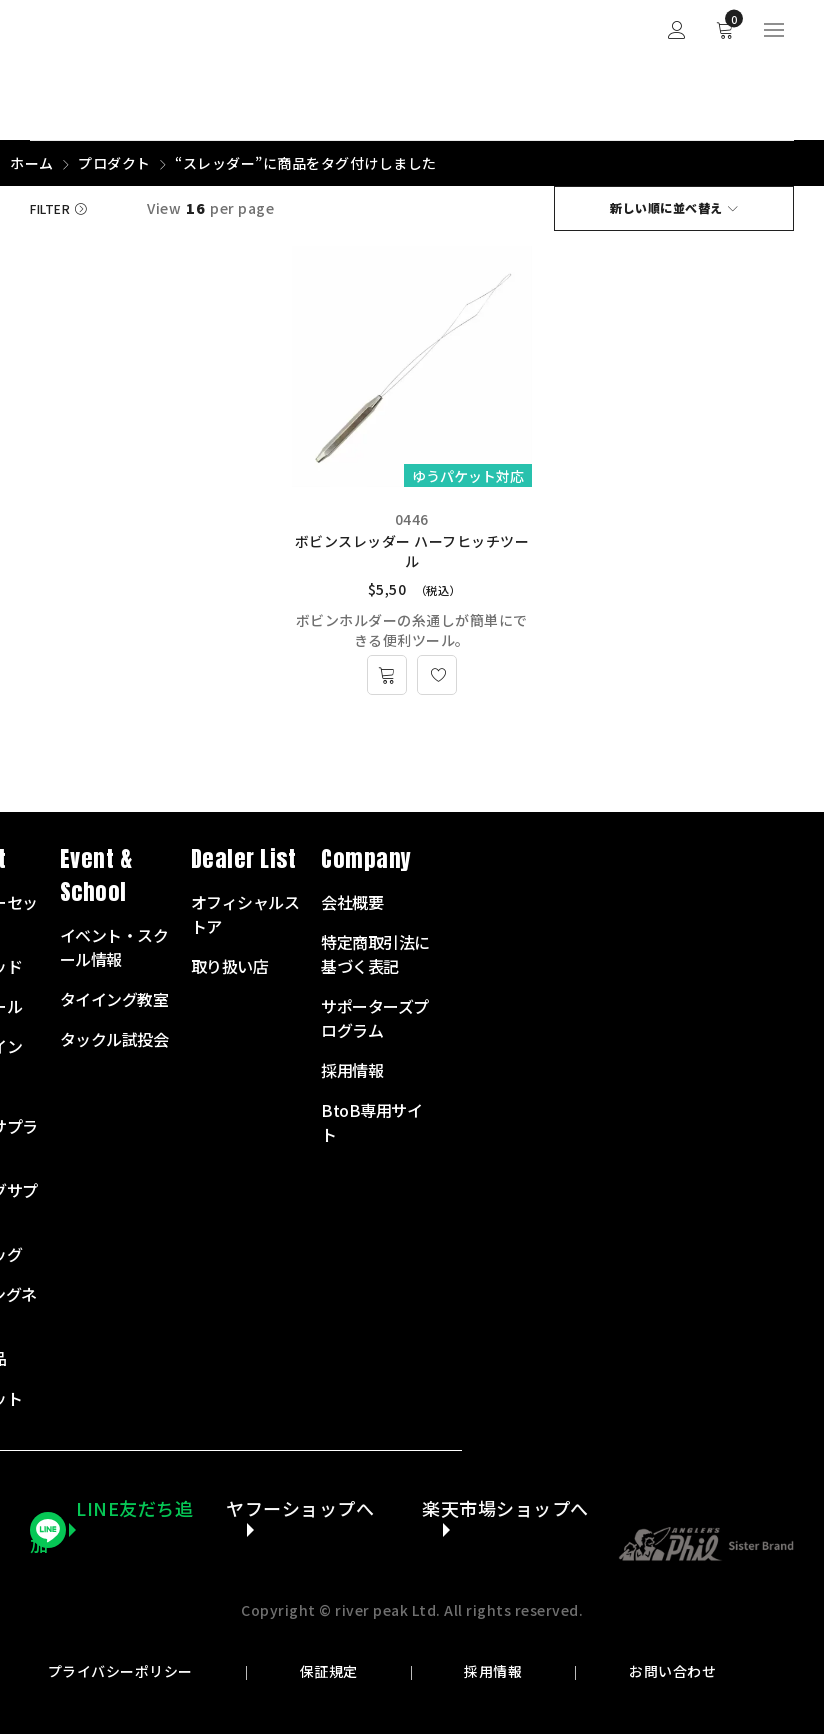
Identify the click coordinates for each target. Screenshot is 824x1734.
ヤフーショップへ (300, 1509)
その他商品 (330, 1358)
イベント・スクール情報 (476, 947)
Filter (50, 208)
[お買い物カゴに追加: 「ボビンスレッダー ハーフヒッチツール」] (387, 675)
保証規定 (329, 1672)
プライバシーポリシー (121, 1672)
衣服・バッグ (337, 1254)
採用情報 (493, 1672)
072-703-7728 (106, 1108)
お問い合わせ (671, 1672)
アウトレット (337, 1398)
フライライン (337, 1046)
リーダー (322, 1086)
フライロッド (337, 966)
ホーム (32, 163)
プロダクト (114, 163)
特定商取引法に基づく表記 (737, 954)
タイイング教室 (476, 999)
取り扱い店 (592, 966)
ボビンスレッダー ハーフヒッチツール (412, 551)
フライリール (337, 1006)
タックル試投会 (476, 1039)
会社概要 (714, 902)
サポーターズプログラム (737, 1018)
